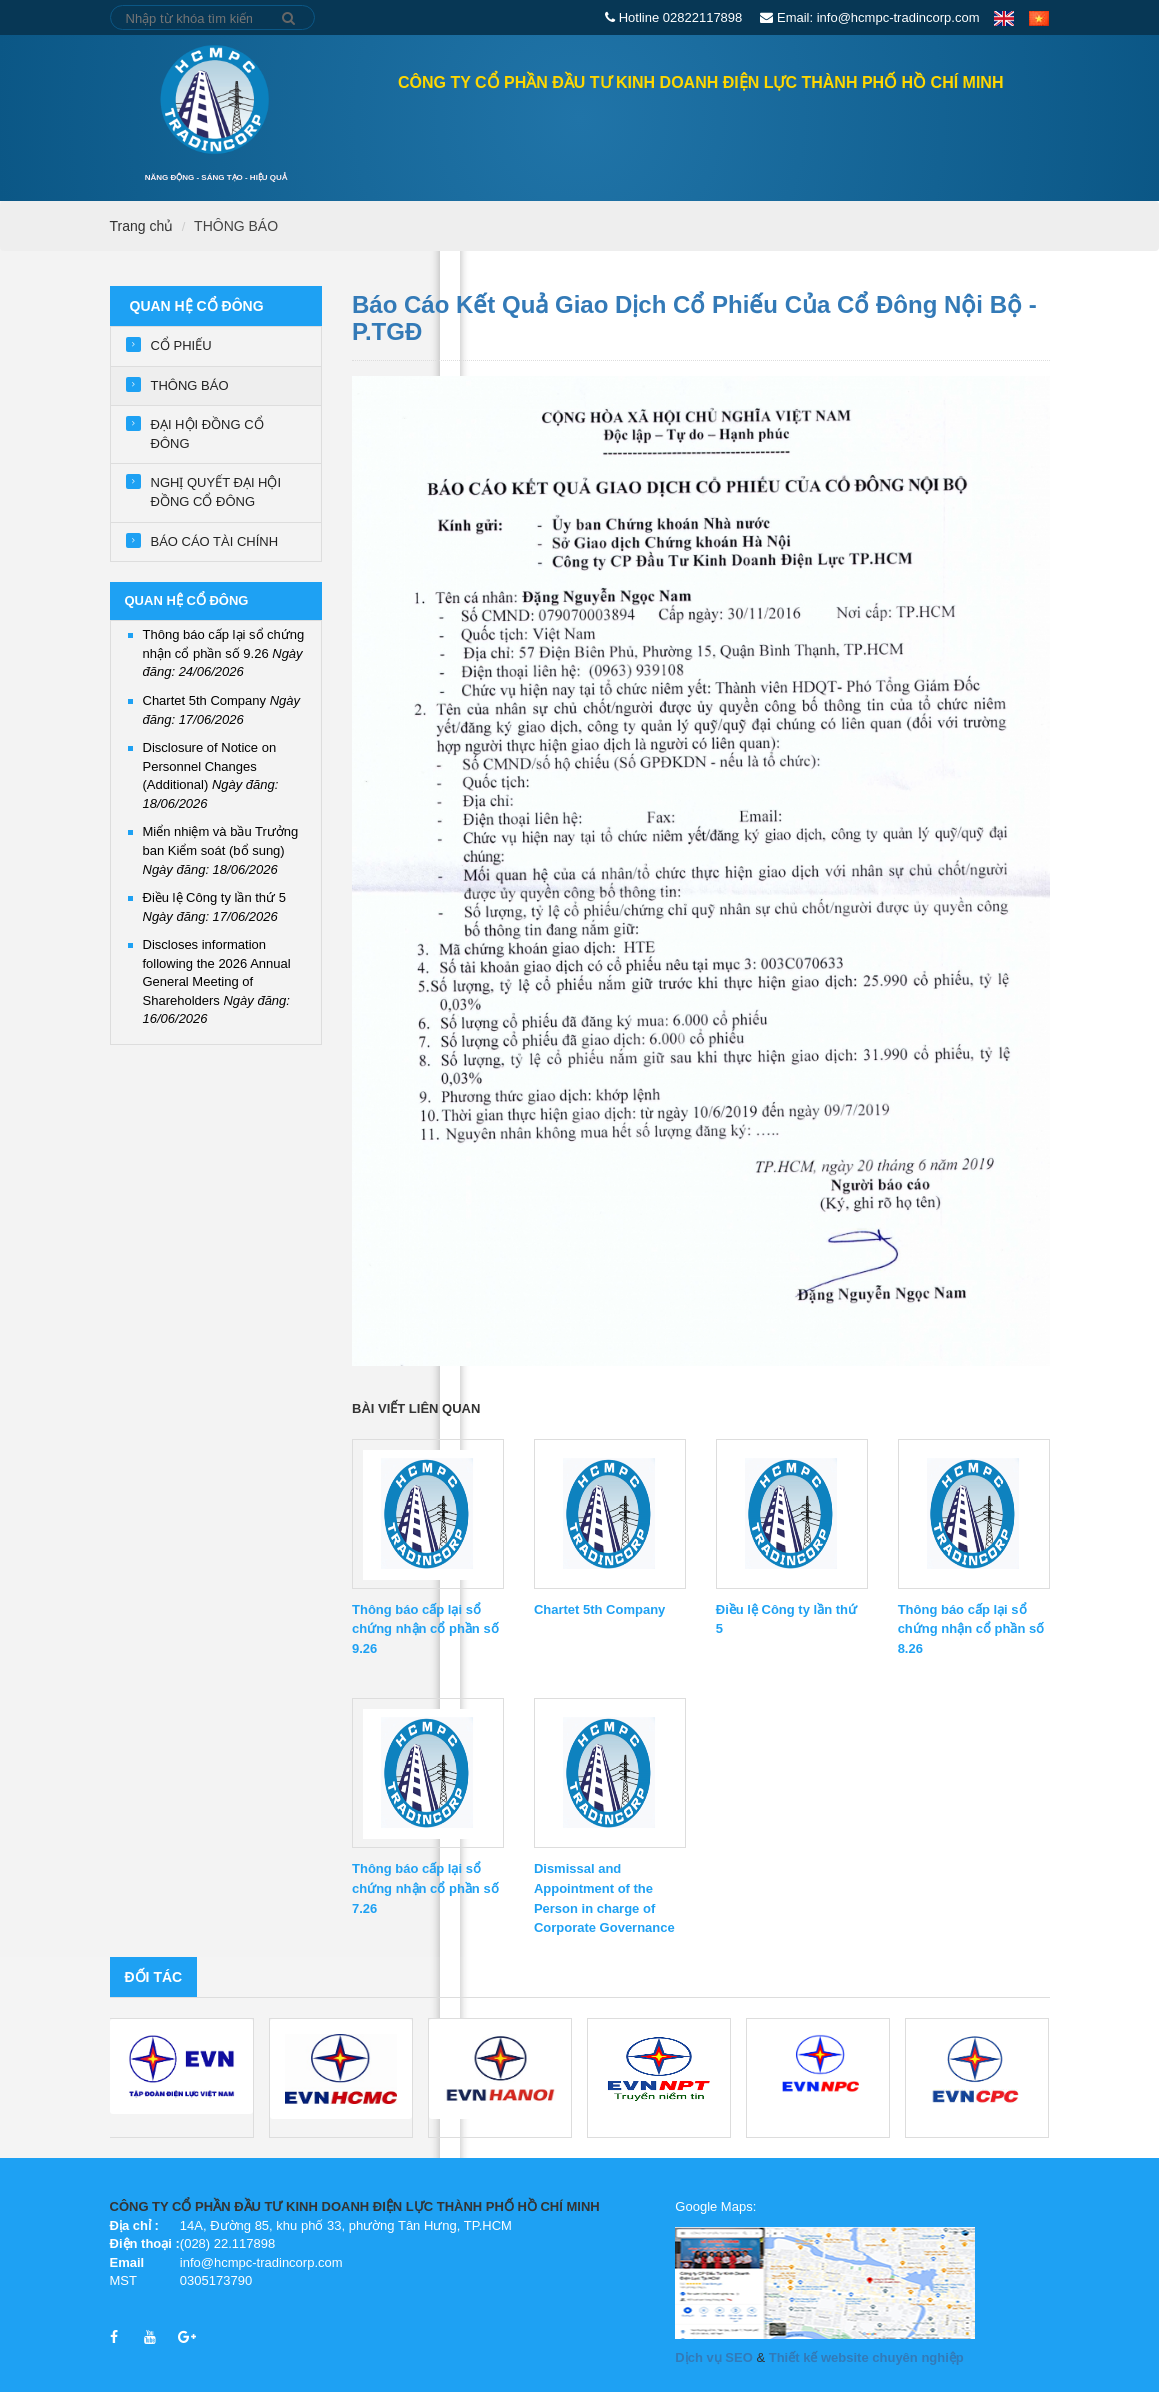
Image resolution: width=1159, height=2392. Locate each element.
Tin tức (849, 137)
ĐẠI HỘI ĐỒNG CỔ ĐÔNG (207, 434)
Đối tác (154, 1977)
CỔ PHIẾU (181, 345)
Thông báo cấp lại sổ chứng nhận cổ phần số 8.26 (971, 1629)
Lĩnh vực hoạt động (720, 137)
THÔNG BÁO (236, 226)
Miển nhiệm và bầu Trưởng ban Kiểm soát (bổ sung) (221, 850)
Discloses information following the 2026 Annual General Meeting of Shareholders (217, 981)
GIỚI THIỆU (583, 137)
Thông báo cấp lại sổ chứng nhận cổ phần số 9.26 (224, 653)
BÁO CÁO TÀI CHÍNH (215, 541)
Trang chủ (311, 136)
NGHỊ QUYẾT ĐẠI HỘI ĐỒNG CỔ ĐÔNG (216, 492)
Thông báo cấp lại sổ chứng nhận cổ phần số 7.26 (425, 1888)
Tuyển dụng (948, 137)
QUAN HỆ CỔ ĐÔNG (456, 137)
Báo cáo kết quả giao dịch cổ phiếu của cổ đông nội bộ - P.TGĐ (694, 317)
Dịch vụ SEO (713, 2357)
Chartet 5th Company (599, 1609)
